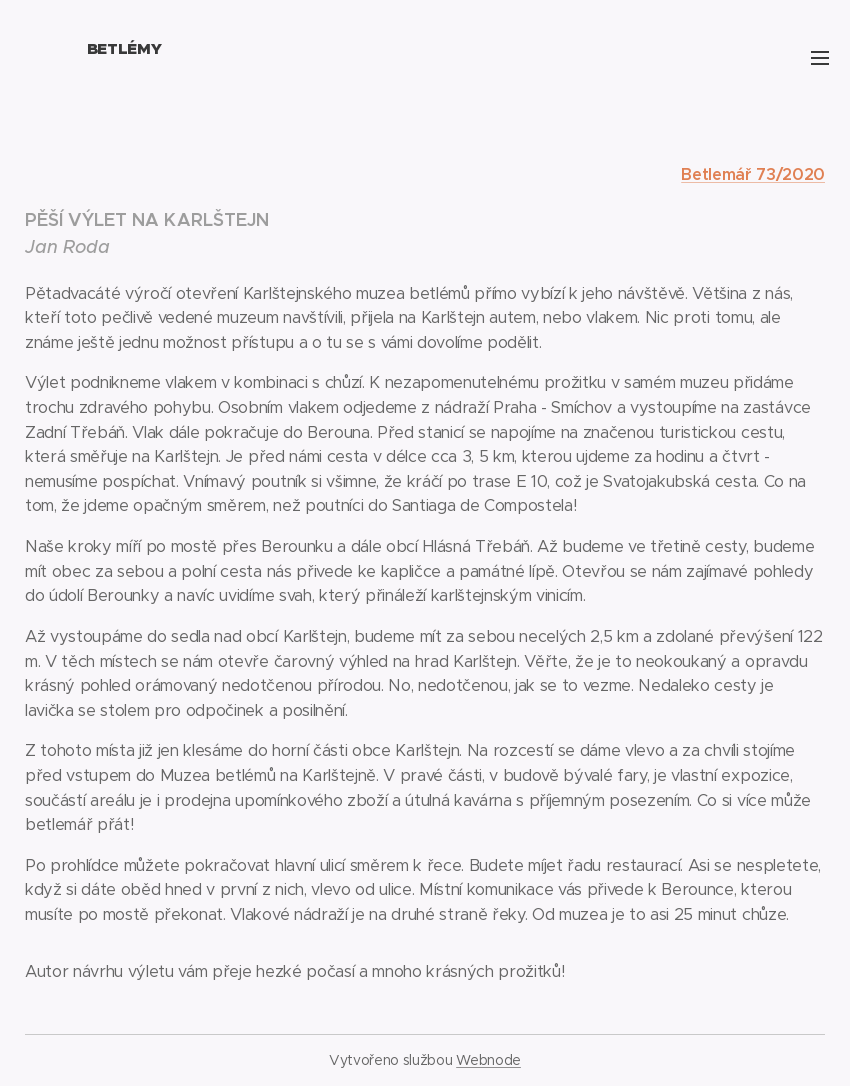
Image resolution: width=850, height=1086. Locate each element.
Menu (820, 58)
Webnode (488, 1060)
